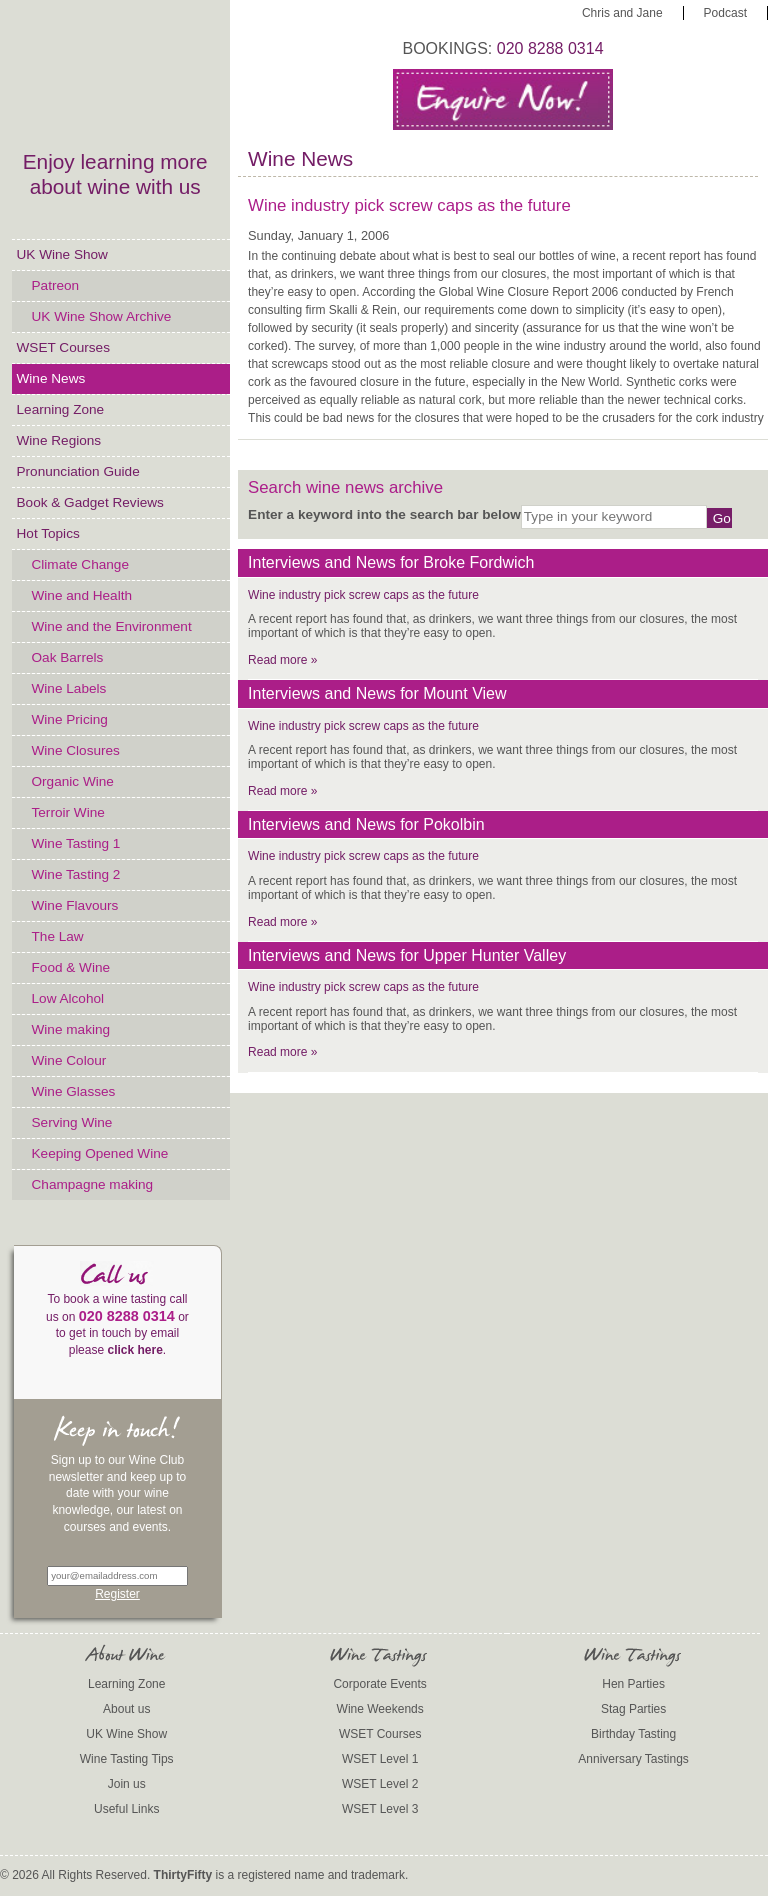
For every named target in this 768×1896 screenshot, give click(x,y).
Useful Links (126, 1809)
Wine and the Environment (112, 626)
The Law (58, 936)
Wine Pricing (70, 719)
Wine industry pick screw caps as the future (363, 595)
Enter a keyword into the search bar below (384, 514)
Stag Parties (633, 1709)
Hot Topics (48, 533)
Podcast (725, 13)
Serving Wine (72, 1122)
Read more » (282, 660)
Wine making (71, 1029)
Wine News (51, 378)
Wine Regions (59, 440)
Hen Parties (633, 1684)
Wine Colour (69, 1060)
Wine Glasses (74, 1091)
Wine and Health (82, 595)
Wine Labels (69, 688)
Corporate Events (379, 1684)
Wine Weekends (380, 1709)
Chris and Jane (622, 13)
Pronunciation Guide (78, 471)
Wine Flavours (75, 905)
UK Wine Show (62, 254)
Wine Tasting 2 (76, 874)
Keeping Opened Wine (100, 1153)
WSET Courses (63, 347)
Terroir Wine (68, 812)
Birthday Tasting (633, 1734)
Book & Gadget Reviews (90, 502)
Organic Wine (73, 781)
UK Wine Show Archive (102, 316)
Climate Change (80, 564)
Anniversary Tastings (633, 1759)
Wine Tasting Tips (127, 1759)
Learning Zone (61, 409)
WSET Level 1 (380, 1759)
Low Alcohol (68, 998)
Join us (127, 1784)
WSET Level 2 (380, 1784)
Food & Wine (71, 967)
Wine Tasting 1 (76, 843)
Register (117, 1594)
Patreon (56, 285)
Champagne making (93, 1184)
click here (134, 1350)
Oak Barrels (68, 657)
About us (126, 1709)
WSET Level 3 (380, 1809)
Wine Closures (76, 750)
